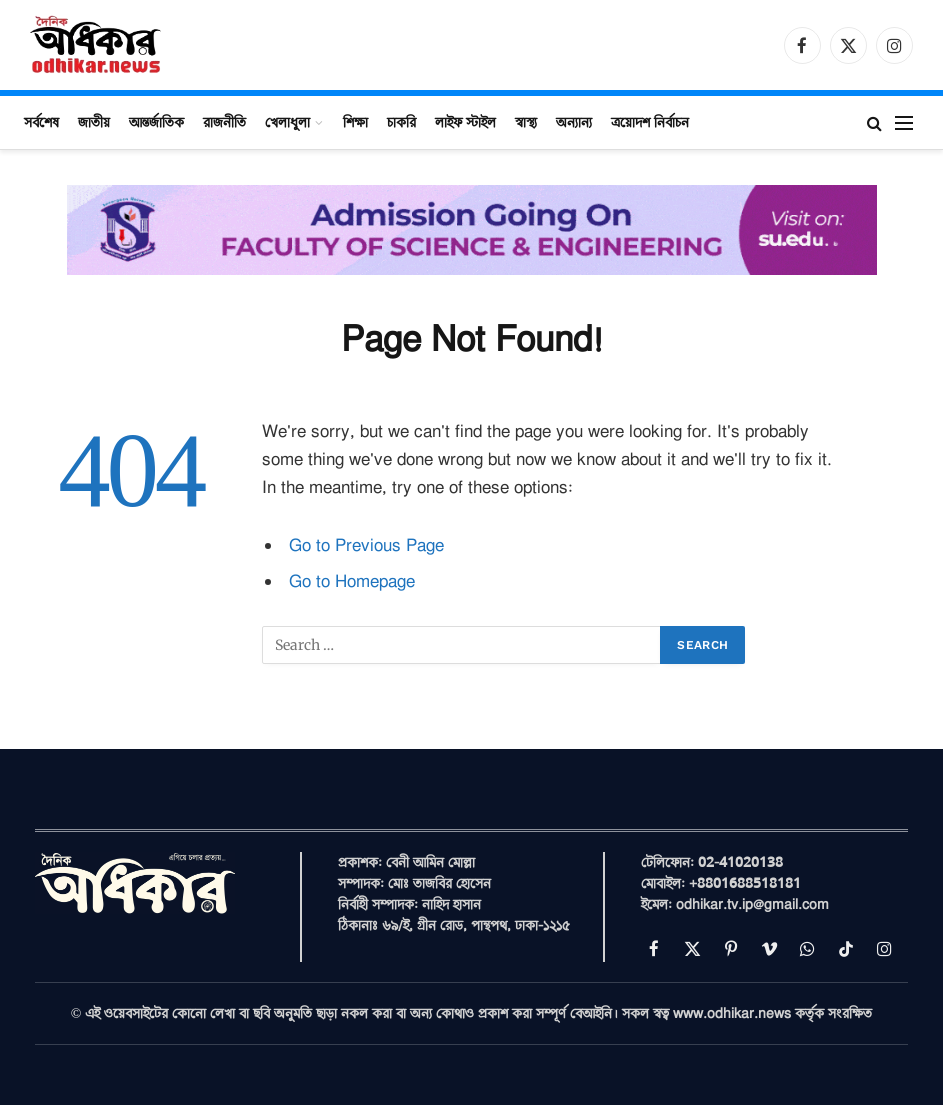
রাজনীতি (224, 122)
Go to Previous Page (366, 545)
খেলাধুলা (287, 122)
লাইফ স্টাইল (465, 122)
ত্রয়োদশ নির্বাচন (650, 122)
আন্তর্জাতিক (156, 122)
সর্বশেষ (41, 122)
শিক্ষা (355, 122)
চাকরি (401, 122)
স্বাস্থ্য (526, 122)
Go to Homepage (352, 581)
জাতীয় (94, 122)
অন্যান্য (574, 122)
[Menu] (904, 122)
